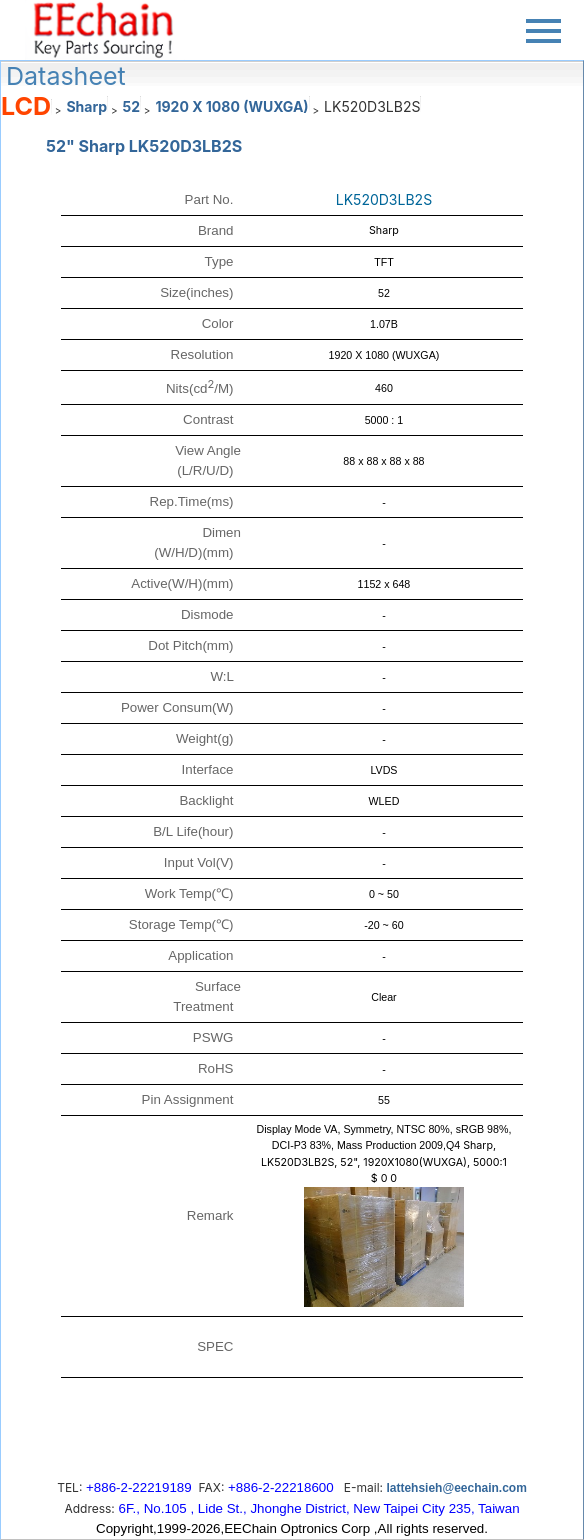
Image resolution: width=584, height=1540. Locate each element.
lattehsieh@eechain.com (456, 1488)
